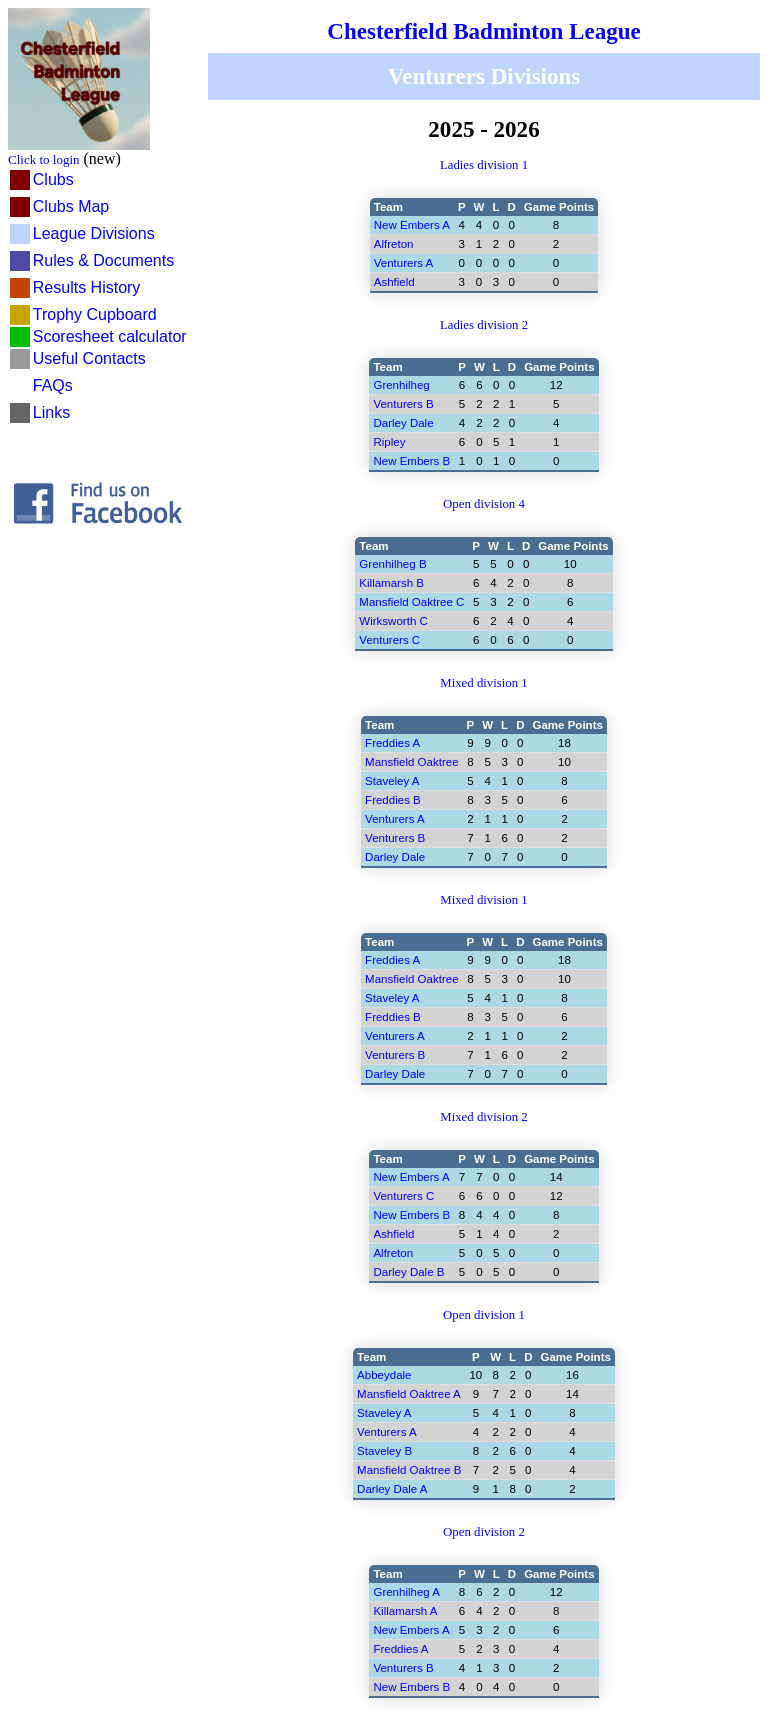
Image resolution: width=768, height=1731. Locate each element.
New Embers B (411, 461)
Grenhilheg (401, 385)
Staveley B (384, 1451)
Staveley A (392, 781)
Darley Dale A (392, 1489)
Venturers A (404, 263)
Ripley (389, 442)
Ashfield (394, 282)
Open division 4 (484, 504)
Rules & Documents (103, 260)
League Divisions (94, 233)
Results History (87, 287)
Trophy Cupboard (95, 314)
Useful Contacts (89, 358)
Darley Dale (395, 857)
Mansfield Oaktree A (409, 1394)
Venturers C (389, 640)
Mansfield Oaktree (411, 762)
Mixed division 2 (483, 1117)
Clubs (53, 179)
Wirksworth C (393, 621)
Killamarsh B (391, 583)
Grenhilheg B (392, 564)
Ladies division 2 (484, 325)
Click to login (44, 159)
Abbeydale (384, 1375)
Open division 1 (484, 1315)
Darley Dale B (408, 1272)
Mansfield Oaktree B (409, 1470)
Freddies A (392, 743)
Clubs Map (71, 206)
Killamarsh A (405, 1611)
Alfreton (394, 244)
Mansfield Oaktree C (411, 602)
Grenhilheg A (406, 1592)
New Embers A (412, 225)
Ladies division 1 (484, 165)
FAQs (53, 385)
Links (51, 412)
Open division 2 (484, 1532)
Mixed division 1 (483, 683)
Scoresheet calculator (110, 336)
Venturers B (395, 838)
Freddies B (393, 800)
